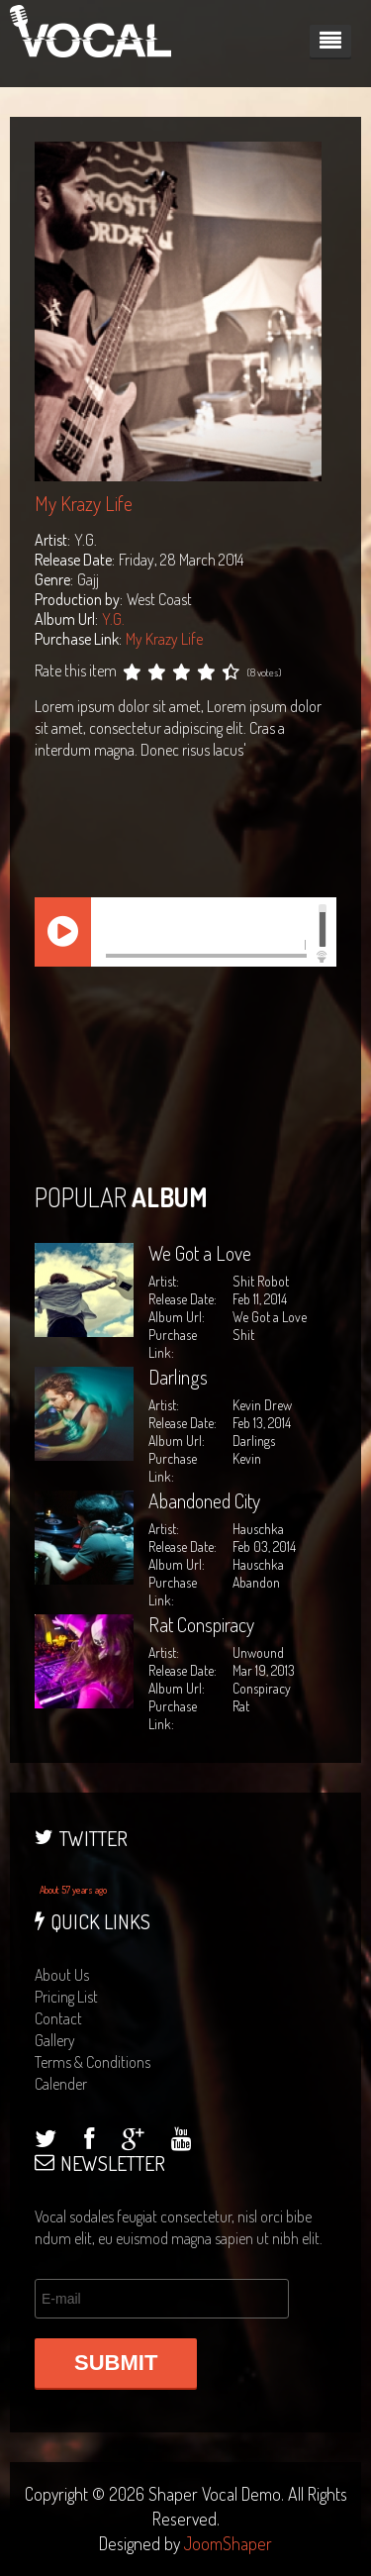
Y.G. (113, 619)
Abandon (256, 1582)
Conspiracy (261, 1688)
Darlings (178, 1377)
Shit (243, 1334)
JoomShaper (228, 2543)
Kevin (246, 1458)
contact (58, 2018)
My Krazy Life (164, 639)
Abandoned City (204, 1500)
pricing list (66, 1997)
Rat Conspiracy (201, 1624)
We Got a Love (199, 1253)
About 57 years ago (73, 1890)
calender (61, 2084)
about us (62, 1975)
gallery (55, 2040)
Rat (240, 1706)
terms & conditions (92, 2062)
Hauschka (258, 1564)
